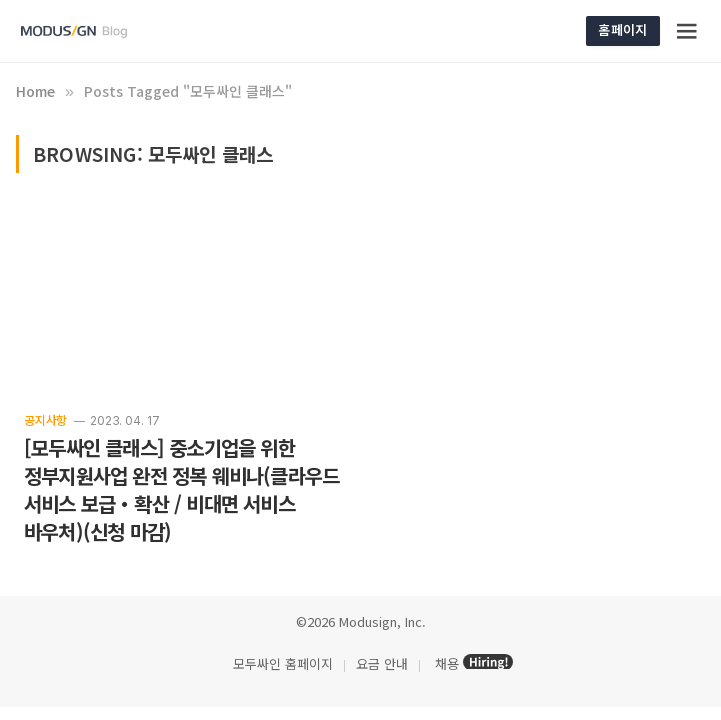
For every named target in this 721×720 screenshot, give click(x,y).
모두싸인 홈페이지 (281, 663)
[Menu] (687, 31)
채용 (447, 663)
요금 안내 (382, 663)
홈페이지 (622, 29)
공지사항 (45, 419)
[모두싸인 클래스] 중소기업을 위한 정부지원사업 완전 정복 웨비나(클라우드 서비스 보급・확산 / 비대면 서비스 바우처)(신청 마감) (181, 490)
